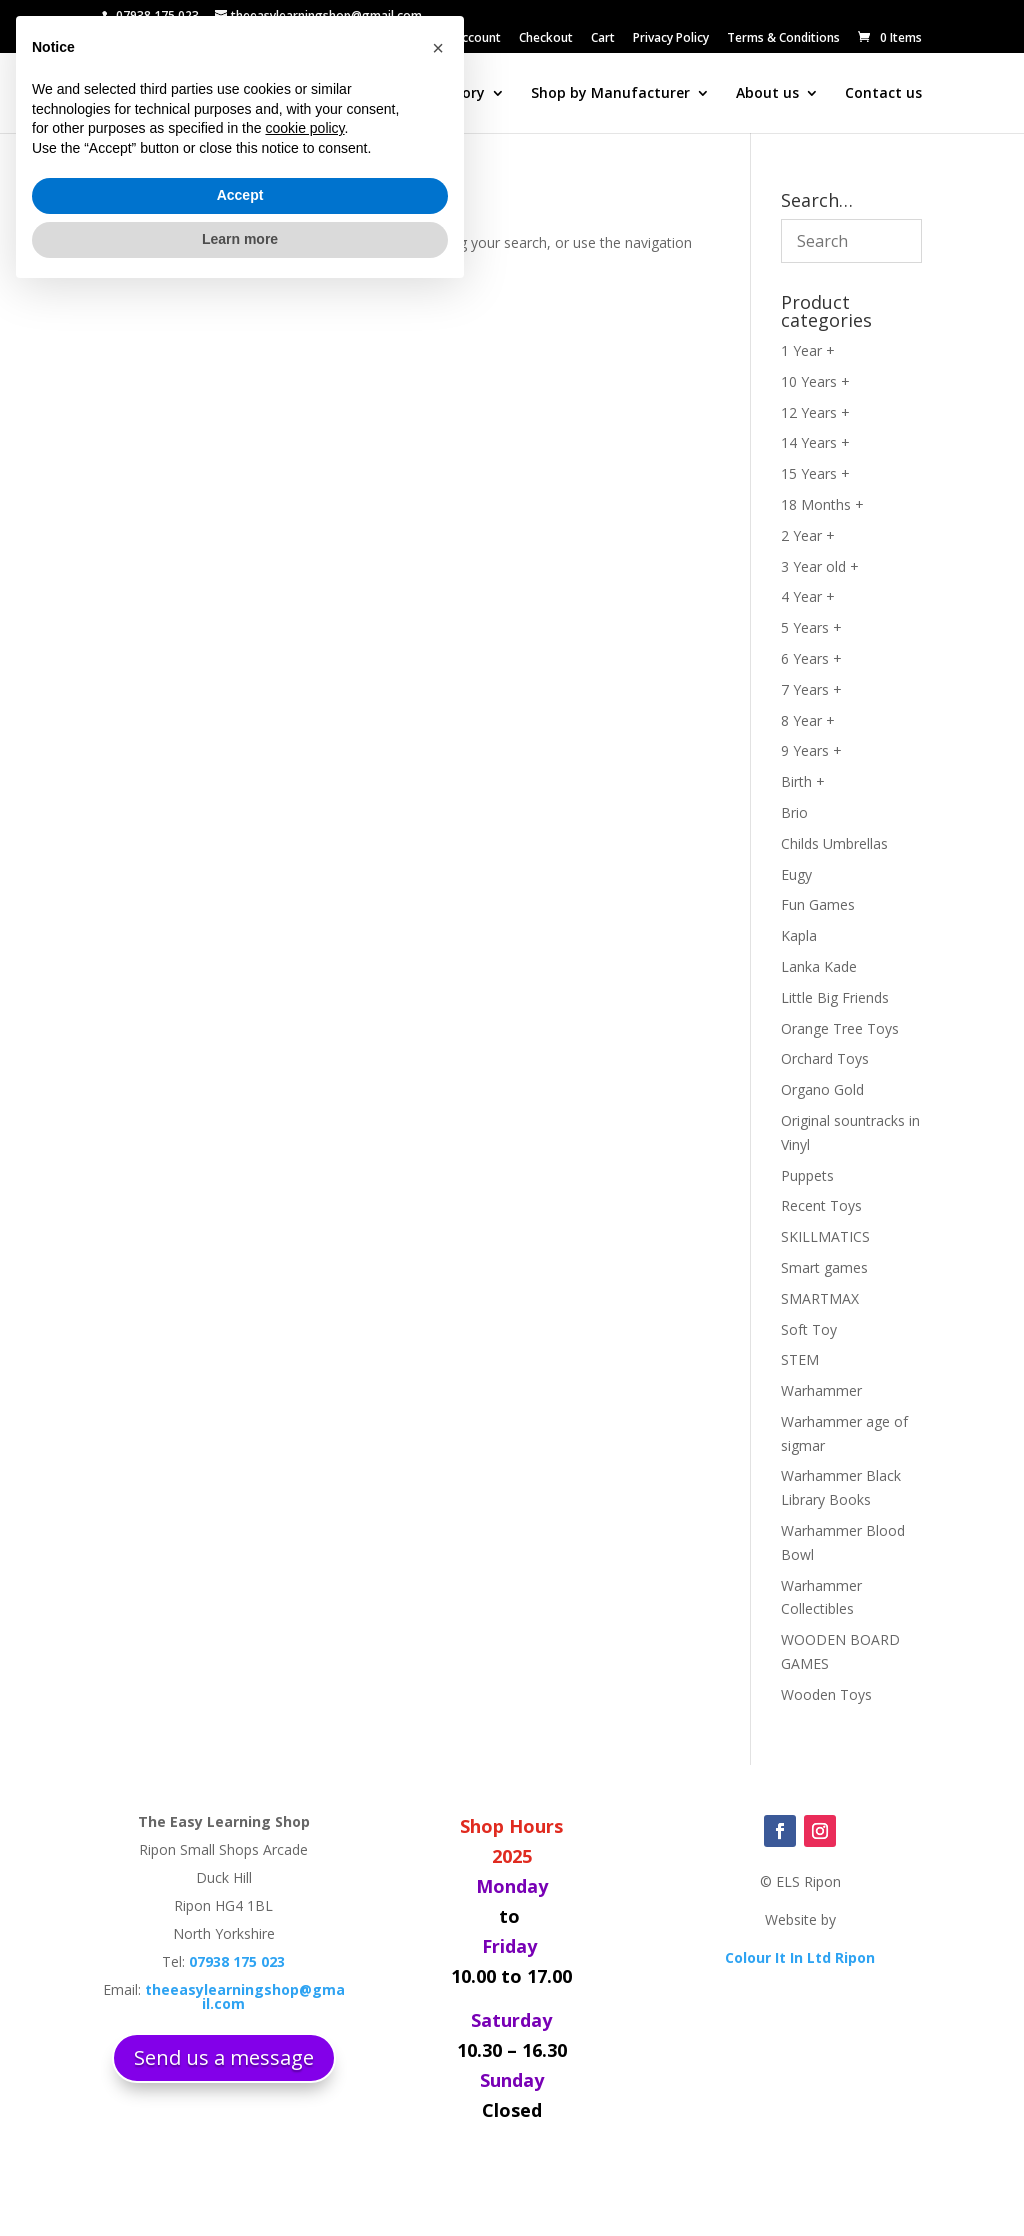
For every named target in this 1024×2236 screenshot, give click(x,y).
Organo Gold (822, 1089)
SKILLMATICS (825, 1236)
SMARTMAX (820, 1298)
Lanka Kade (819, 966)
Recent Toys (821, 1205)
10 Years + (815, 381)
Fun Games (818, 904)
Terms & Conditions (783, 39)
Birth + (803, 781)
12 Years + (815, 412)
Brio (794, 812)
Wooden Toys (826, 1694)
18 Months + (822, 504)
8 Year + (808, 720)
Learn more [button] (240, 2181)
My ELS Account (457, 39)
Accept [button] (240, 2138)
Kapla (799, 935)
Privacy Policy (671, 39)
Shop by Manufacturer (610, 94)
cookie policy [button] (304, 2071)
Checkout (546, 39)
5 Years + (811, 627)
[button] (438, 1990)
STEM (800, 1359)
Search (310, 94)
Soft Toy (809, 1329)
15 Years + (815, 473)
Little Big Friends (835, 997)
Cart (603, 39)
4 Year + (808, 596)
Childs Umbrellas (834, 843)
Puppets (807, 1175)
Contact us (883, 94)
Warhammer (821, 1390)
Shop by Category (422, 94)
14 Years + (815, 442)
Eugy (796, 874)
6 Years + (811, 658)
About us (767, 94)
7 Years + (811, 689)
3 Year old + (820, 566)
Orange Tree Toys (840, 1028)
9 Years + (811, 750)
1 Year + (808, 350)
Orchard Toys (825, 1058)
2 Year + (808, 535)
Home (240, 94)
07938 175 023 (157, 15)
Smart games (824, 1267)
